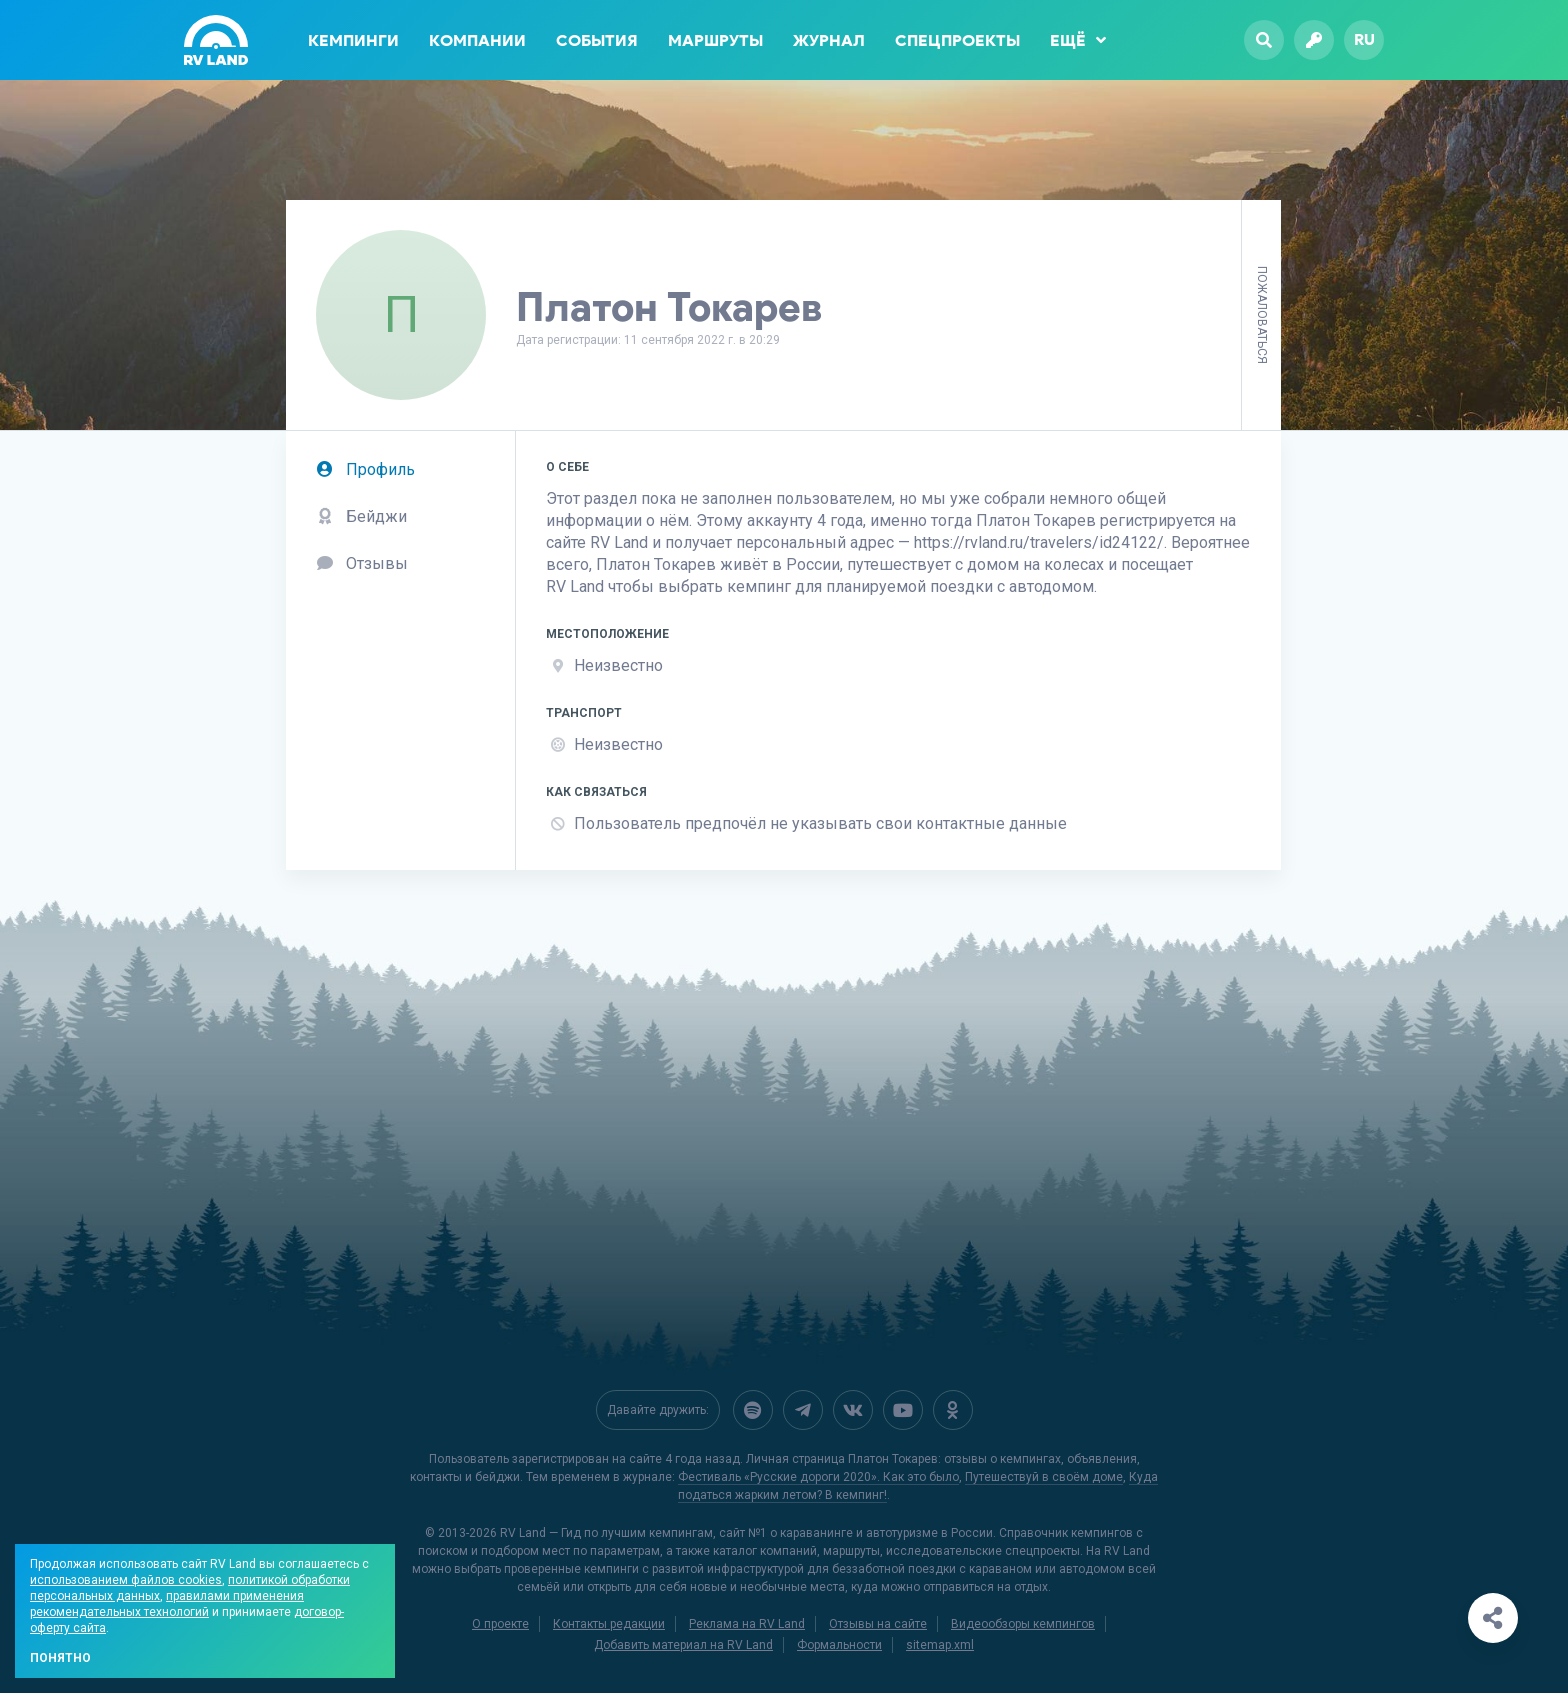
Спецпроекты (957, 40)
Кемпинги (353, 40)
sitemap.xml (940, 1645)
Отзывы (362, 563)
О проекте (500, 1624)
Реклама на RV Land (747, 1624)
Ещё (1078, 40)
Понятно (60, 1658)
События (597, 40)
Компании (477, 40)
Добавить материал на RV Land (683, 1645)
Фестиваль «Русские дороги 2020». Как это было (818, 1477)
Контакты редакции (609, 1624)
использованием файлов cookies (126, 1580)
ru (1364, 39)
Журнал (829, 40)
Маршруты (715, 40)
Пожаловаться (1262, 315)
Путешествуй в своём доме (1044, 1477)
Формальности (839, 1645)
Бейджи (361, 516)
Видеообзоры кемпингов (1023, 1624)
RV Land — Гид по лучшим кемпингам (606, 1533)
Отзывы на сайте (878, 1624)
